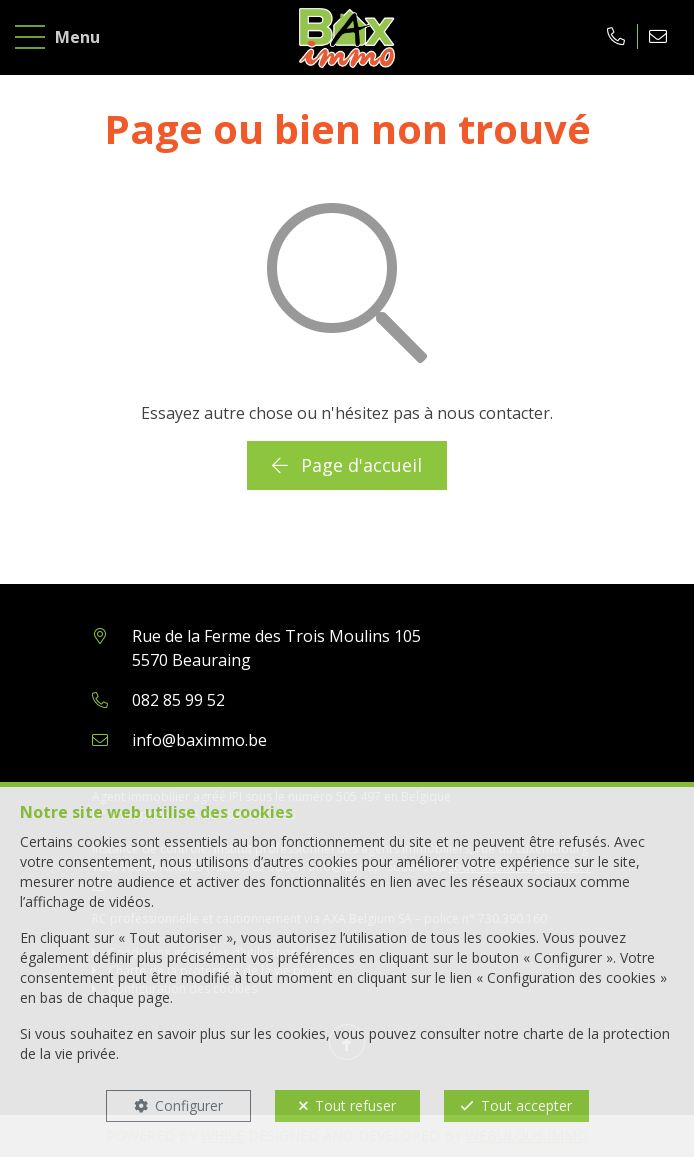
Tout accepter (526, 1105)
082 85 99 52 (178, 700)
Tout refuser (355, 1105)
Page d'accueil (347, 465)
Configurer (189, 1105)
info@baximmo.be (199, 740)
